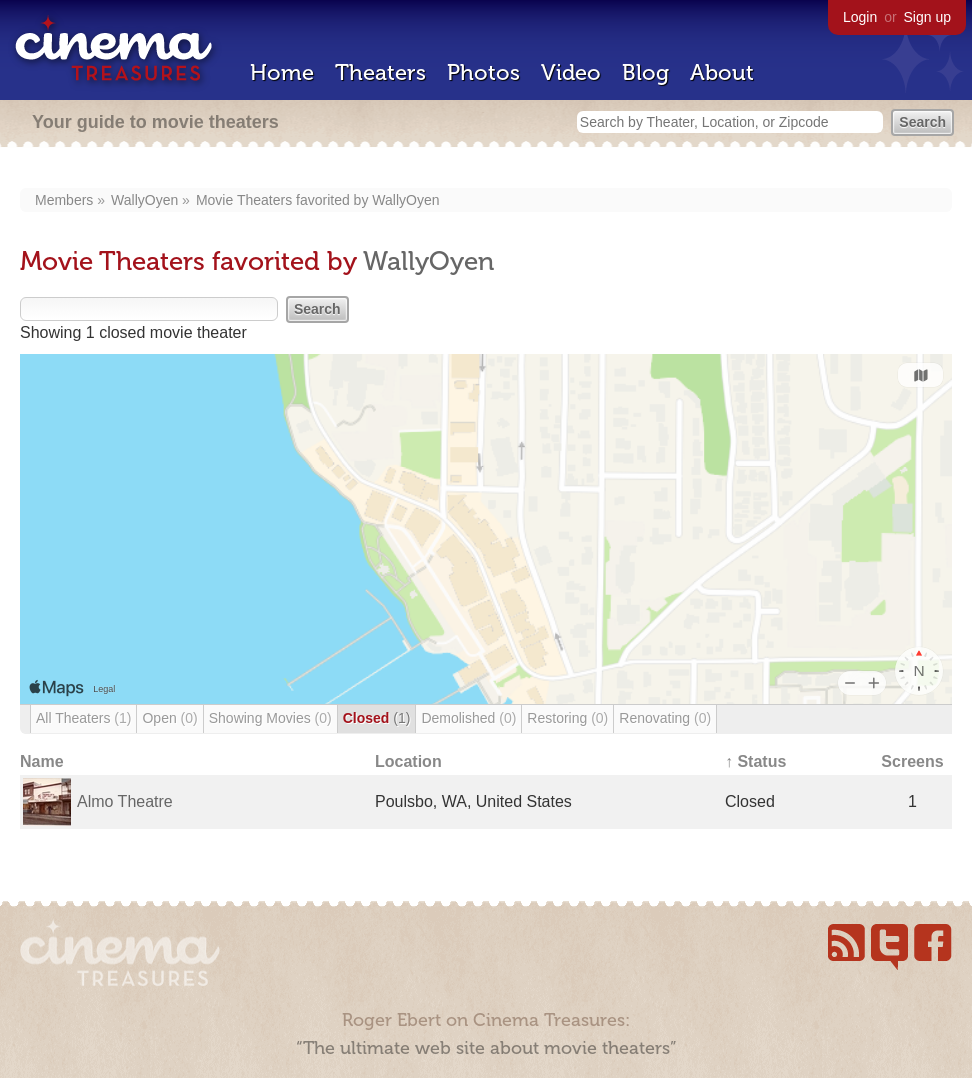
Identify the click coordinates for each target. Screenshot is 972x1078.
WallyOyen (144, 200)
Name (42, 761)
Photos (483, 72)
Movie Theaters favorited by (284, 200)
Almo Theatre (125, 801)
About (722, 72)
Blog (645, 72)
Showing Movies (270, 718)
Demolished (468, 718)
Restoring (567, 718)
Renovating (665, 718)
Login (860, 17)
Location (408, 761)
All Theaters (83, 718)
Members (64, 200)
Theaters (380, 72)
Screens (912, 761)
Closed (377, 718)
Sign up (927, 17)
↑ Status (755, 761)
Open (169, 718)
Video (571, 72)
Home (282, 72)
